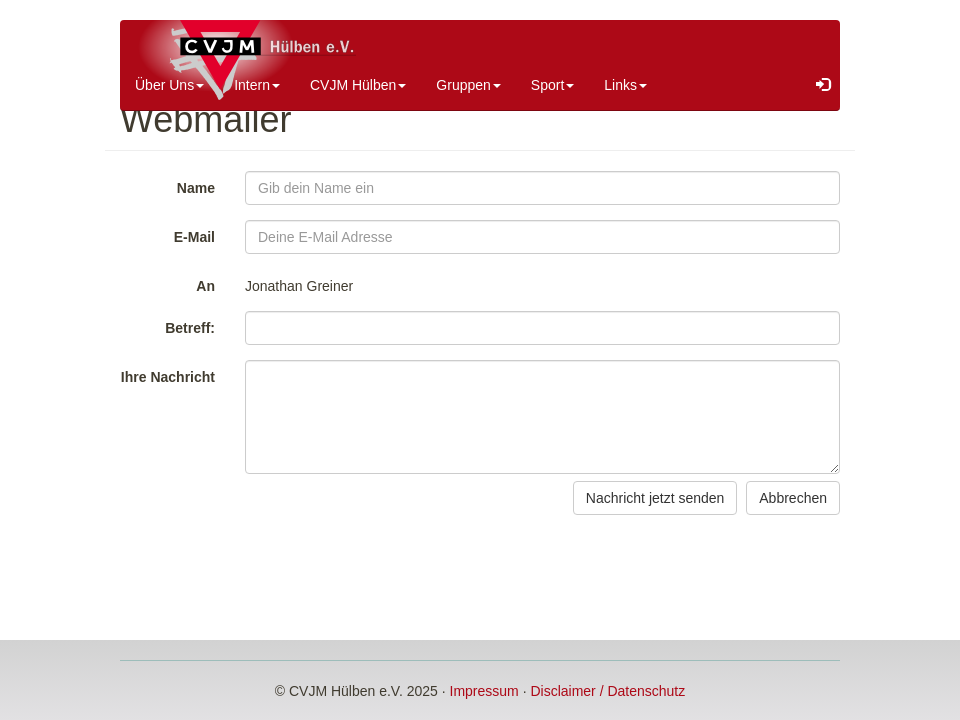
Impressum (484, 691)
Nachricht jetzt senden (655, 498)
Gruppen (468, 85)
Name (196, 188)
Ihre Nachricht (168, 377)
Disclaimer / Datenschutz (607, 691)
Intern (257, 85)
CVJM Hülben (358, 85)
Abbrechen (793, 498)
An (205, 286)
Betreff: (190, 328)
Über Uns (169, 85)
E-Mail (194, 237)
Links (625, 85)
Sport (552, 85)
